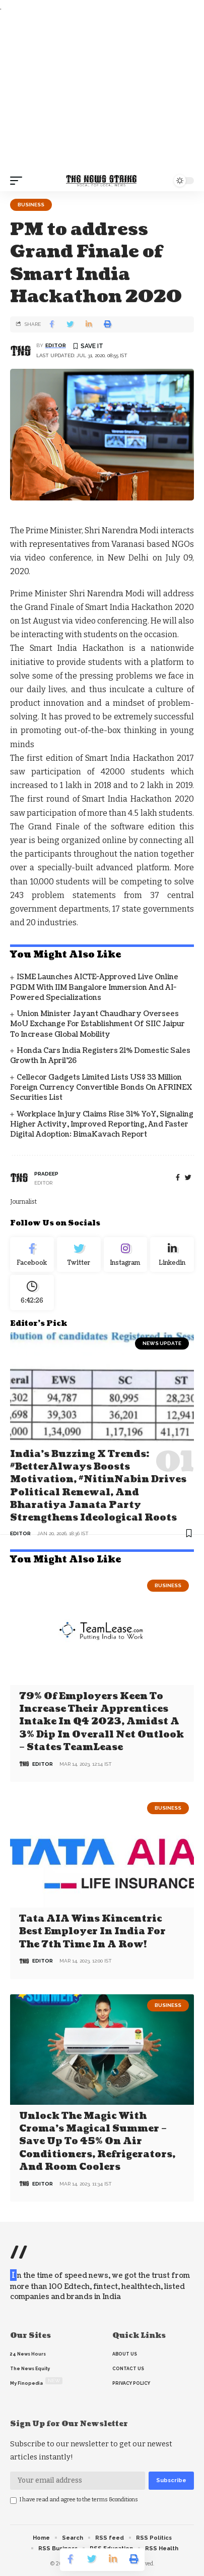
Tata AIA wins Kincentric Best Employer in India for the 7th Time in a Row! (92, 1931)
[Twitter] (78, 1255)
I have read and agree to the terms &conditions (79, 2499)
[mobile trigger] (18, 181)
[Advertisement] (102, 92)
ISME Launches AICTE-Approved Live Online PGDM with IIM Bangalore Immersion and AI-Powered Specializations (94, 987)
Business (31, 204)
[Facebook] (177, 1178)
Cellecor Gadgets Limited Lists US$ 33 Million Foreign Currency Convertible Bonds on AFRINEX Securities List (101, 1088)
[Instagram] (125, 1255)
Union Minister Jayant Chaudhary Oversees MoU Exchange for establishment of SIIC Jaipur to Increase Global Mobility (97, 1024)
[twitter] (188, 1178)
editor (55, 345)
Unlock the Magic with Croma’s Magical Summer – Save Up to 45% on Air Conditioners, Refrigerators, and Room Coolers (97, 2141)
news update (162, 1343)
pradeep (46, 1174)
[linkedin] (172, 1255)
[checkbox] (13, 2500)
